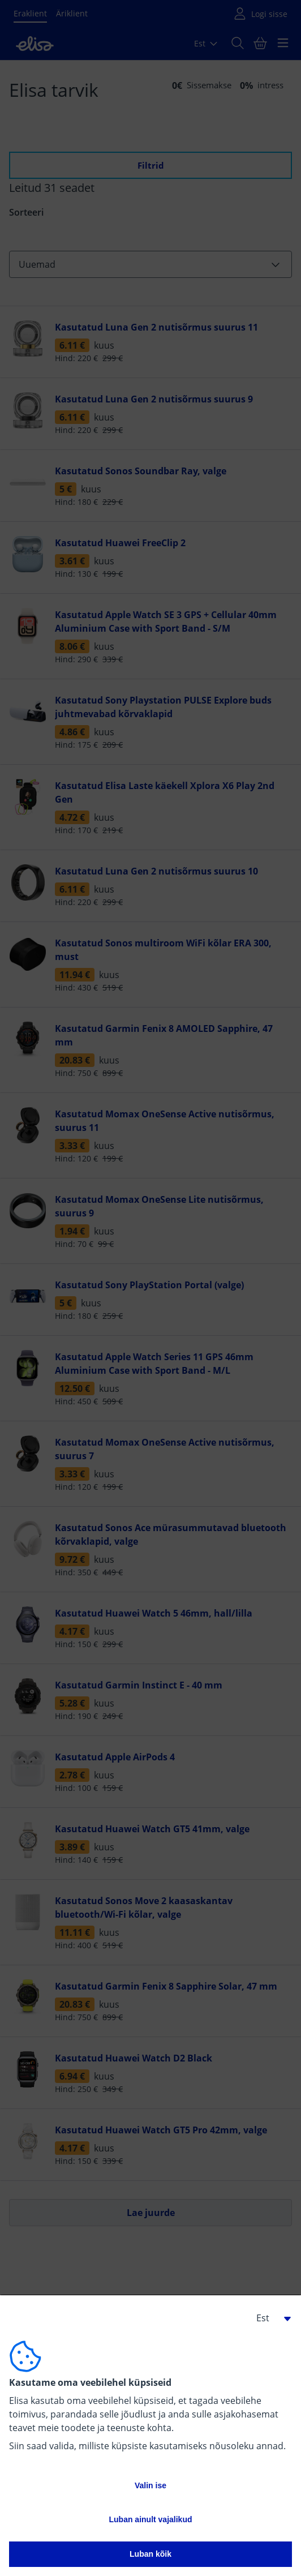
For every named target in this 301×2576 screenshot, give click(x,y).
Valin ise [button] (150, 2485)
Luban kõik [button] (150, 2553)
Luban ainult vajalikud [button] (150, 2519)
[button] (269, 2317)
